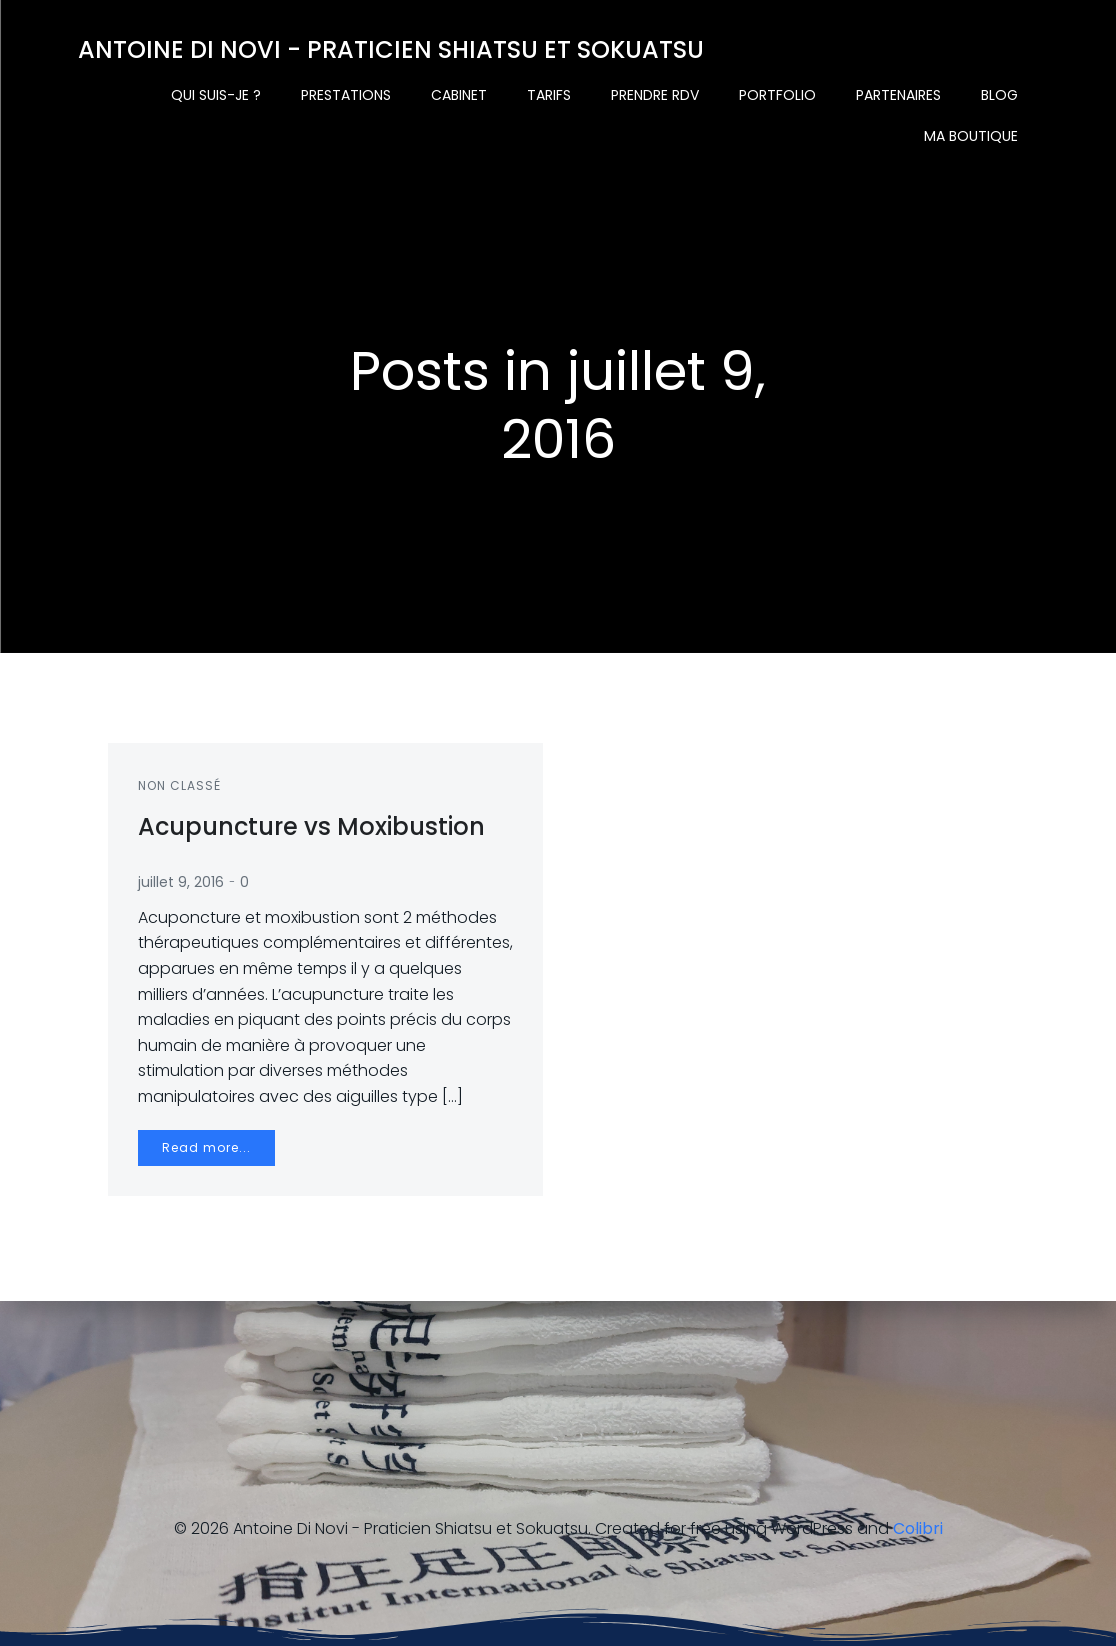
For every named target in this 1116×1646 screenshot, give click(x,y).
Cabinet (459, 95)
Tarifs (549, 95)
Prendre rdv (655, 95)
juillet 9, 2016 (181, 882)
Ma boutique (971, 136)
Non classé (179, 785)
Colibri (918, 1528)
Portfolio (777, 95)
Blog (999, 95)
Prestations (346, 95)
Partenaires (898, 95)
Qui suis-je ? (216, 95)
